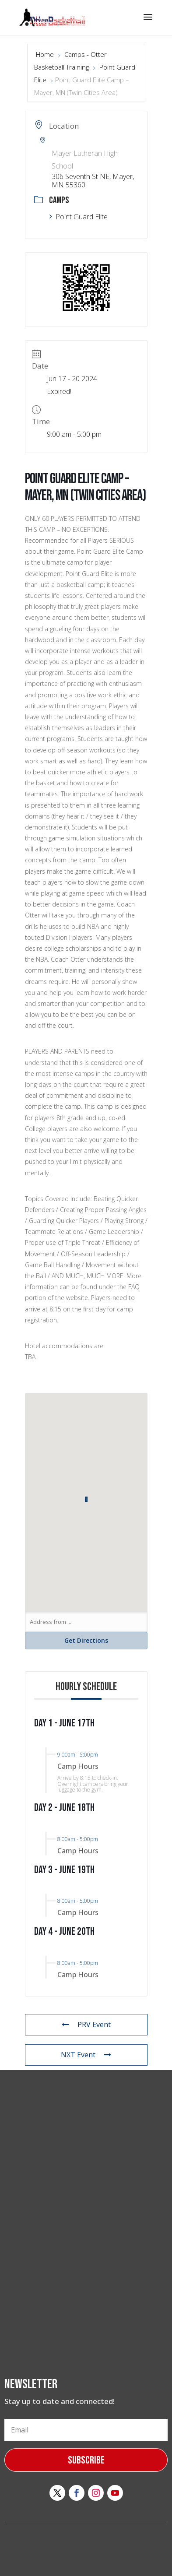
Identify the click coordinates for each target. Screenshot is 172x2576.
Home (46, 54)
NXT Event (86, 2054)
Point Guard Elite (78, 216)
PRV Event (86, 2024)
